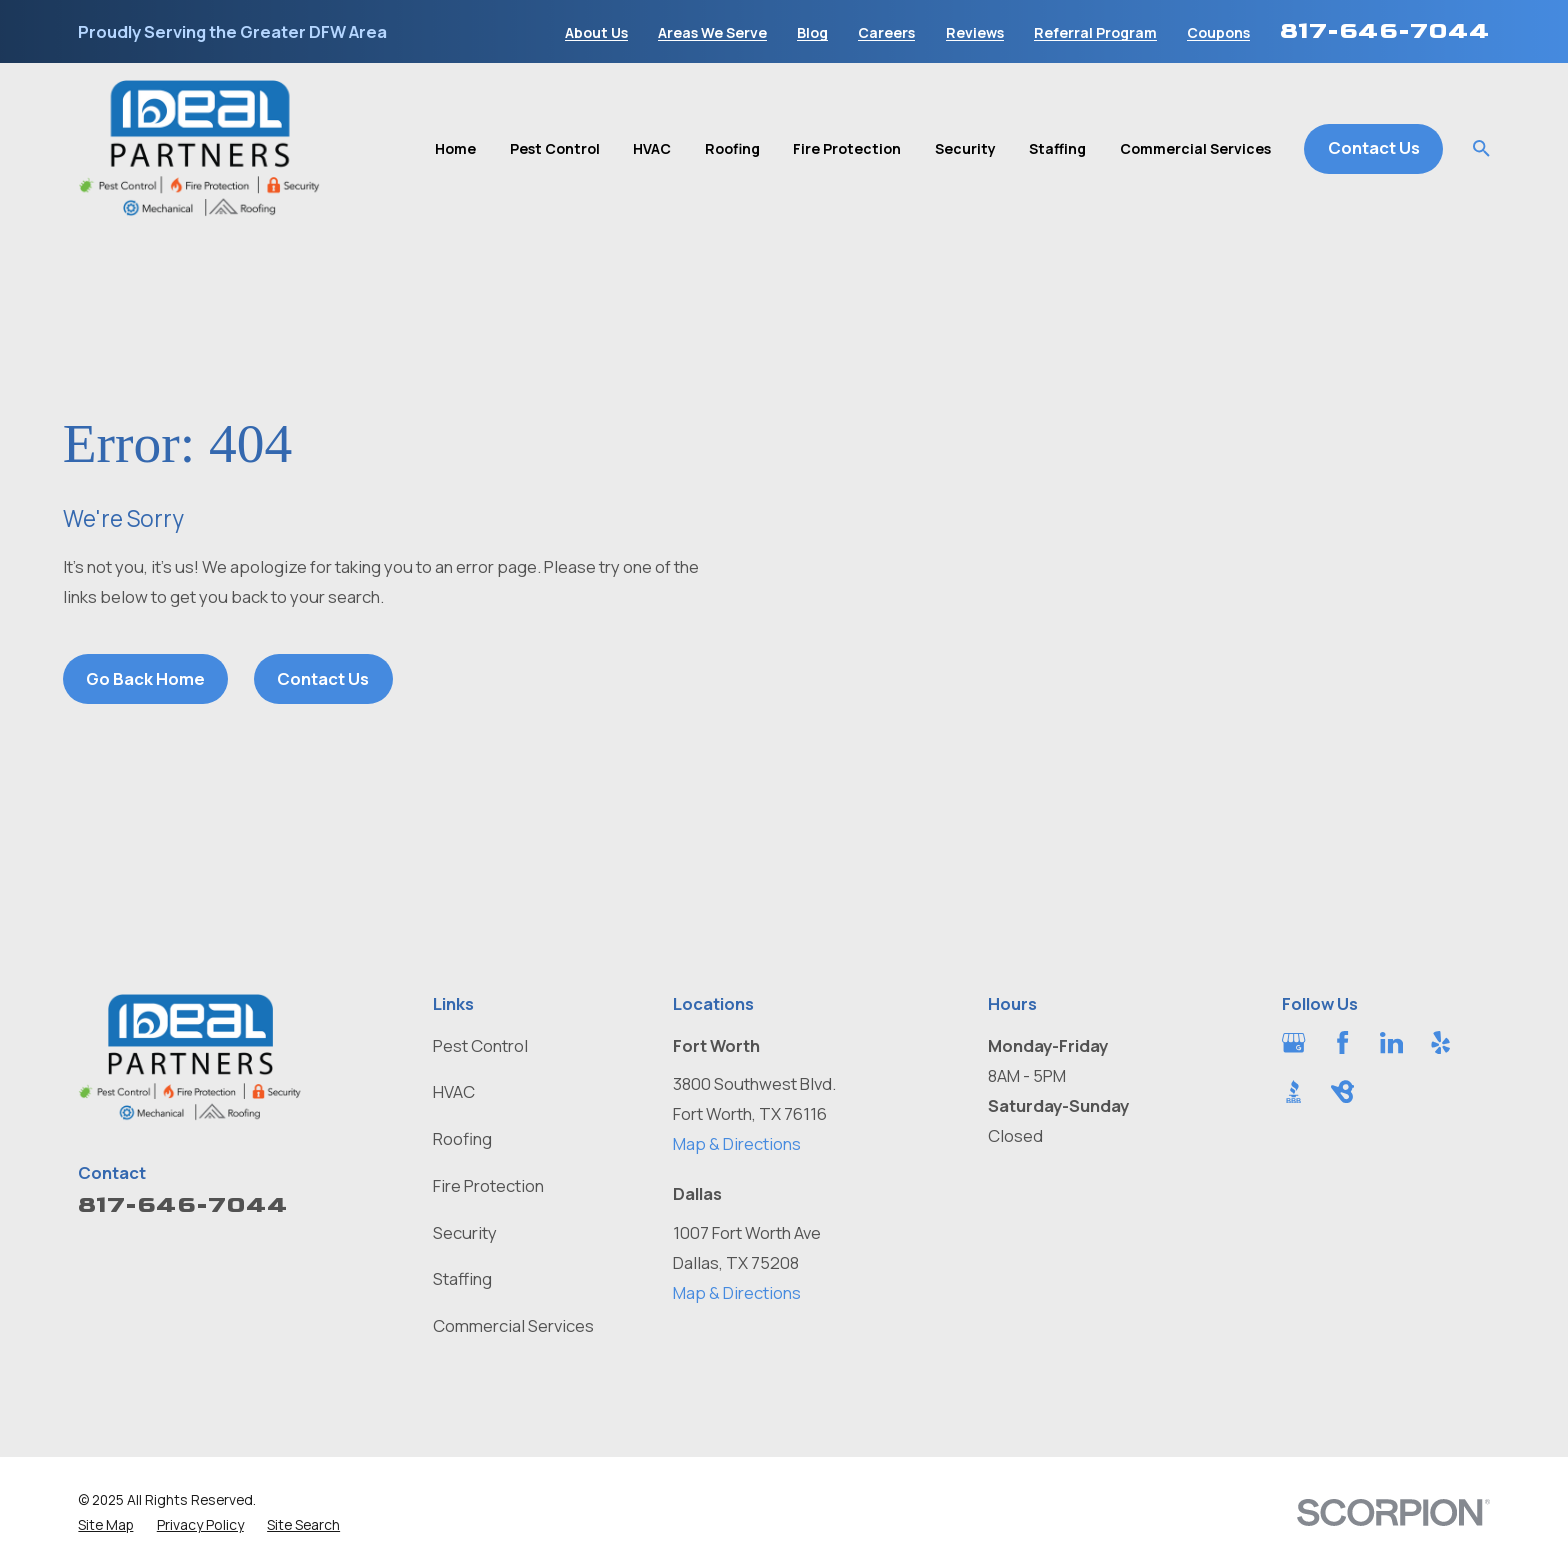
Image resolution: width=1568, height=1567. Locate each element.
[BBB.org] (1293, 1091)
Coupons (1218, 33)
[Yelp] (1440, 1042)
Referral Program (1095, 33)
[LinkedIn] (1391, 1042)
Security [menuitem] (965, 148)
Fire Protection (488, 1185)
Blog (812, 33)
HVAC (454, 1091)
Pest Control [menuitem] (555, 148)
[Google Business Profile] (1293, 1042)
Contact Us (1374, 147)
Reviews (975, 33)
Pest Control (480, 1045)
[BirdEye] (1342, 1091)
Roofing (462, 1138)
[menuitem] (105, 1524)
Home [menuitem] (455, 148)
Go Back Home (145, 678)
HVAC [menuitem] (652, 148)
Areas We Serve (712, 33)
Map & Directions (737, 1143)
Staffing (462, 1278)
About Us (596, 33)
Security (465, 1232)
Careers (886, 33)
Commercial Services (513, 1325)
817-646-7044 (1385, 30)
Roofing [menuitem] (732, 148)
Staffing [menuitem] (1057, 148)
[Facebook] (1342, 1042)
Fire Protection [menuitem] (847, 148)
